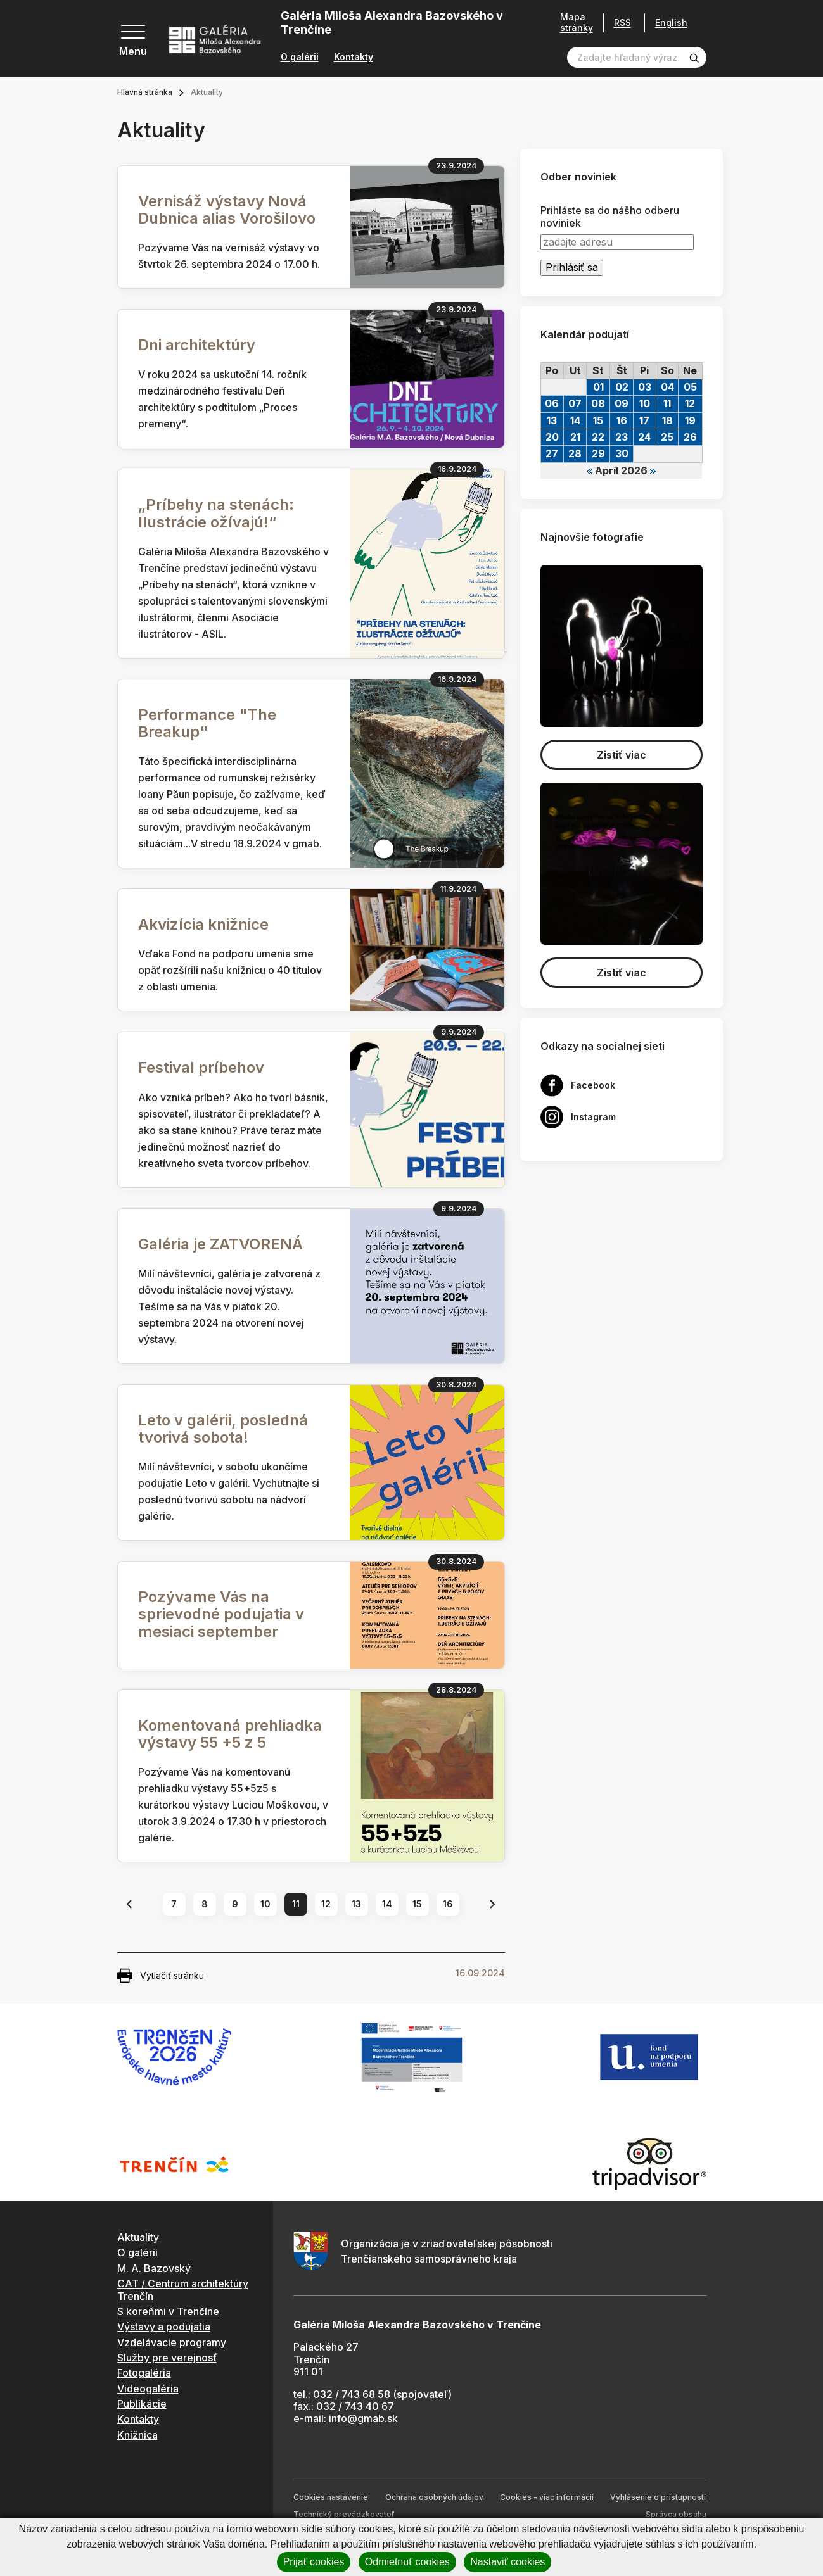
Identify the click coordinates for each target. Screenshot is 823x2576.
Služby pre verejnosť (167, 2357)
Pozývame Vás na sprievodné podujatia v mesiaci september (221, 1614)
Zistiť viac (621, 754)
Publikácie (142, 2403)
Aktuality (138, 2237)
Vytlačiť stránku (160, 1975)
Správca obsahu (676, 2514)
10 (265, 1903)
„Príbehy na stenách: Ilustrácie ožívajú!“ (216, 513)
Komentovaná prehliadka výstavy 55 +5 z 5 (230, 1734)
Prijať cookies (314, 2561)
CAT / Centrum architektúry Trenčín (182, 2289)
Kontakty (353, 57)
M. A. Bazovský (154, 2268)
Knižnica (137, 2434)
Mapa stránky (572, 22)
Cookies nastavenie (330, 2497)
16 (448, 1903)
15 (417, 1903)
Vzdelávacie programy (171, 2342)
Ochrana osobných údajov (434, 2497)
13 (356, 1903)
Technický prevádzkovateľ (343, 2514)
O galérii (300, 57)
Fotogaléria (144, 2372)
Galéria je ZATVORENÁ (220, 1244)
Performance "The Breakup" (207, 723)
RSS (618, 22)
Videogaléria (148, 2388)
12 (326, 1903)
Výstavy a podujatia (163, 2326)
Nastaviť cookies (507, 2561)
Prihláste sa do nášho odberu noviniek (609, 217)
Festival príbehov (201, 1067)
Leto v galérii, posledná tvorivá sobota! (223, 1428)
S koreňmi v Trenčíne (168, 2311)
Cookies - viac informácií (547, 2497)
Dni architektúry (196, 345)
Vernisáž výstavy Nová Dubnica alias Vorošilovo (227, 209)
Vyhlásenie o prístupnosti (658, 2497)
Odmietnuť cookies (407, 2561)
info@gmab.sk (363, 2418)
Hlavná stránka (144, 92)
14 (387, 1903)
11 (296, 1903)
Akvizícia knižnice (203, 924)
